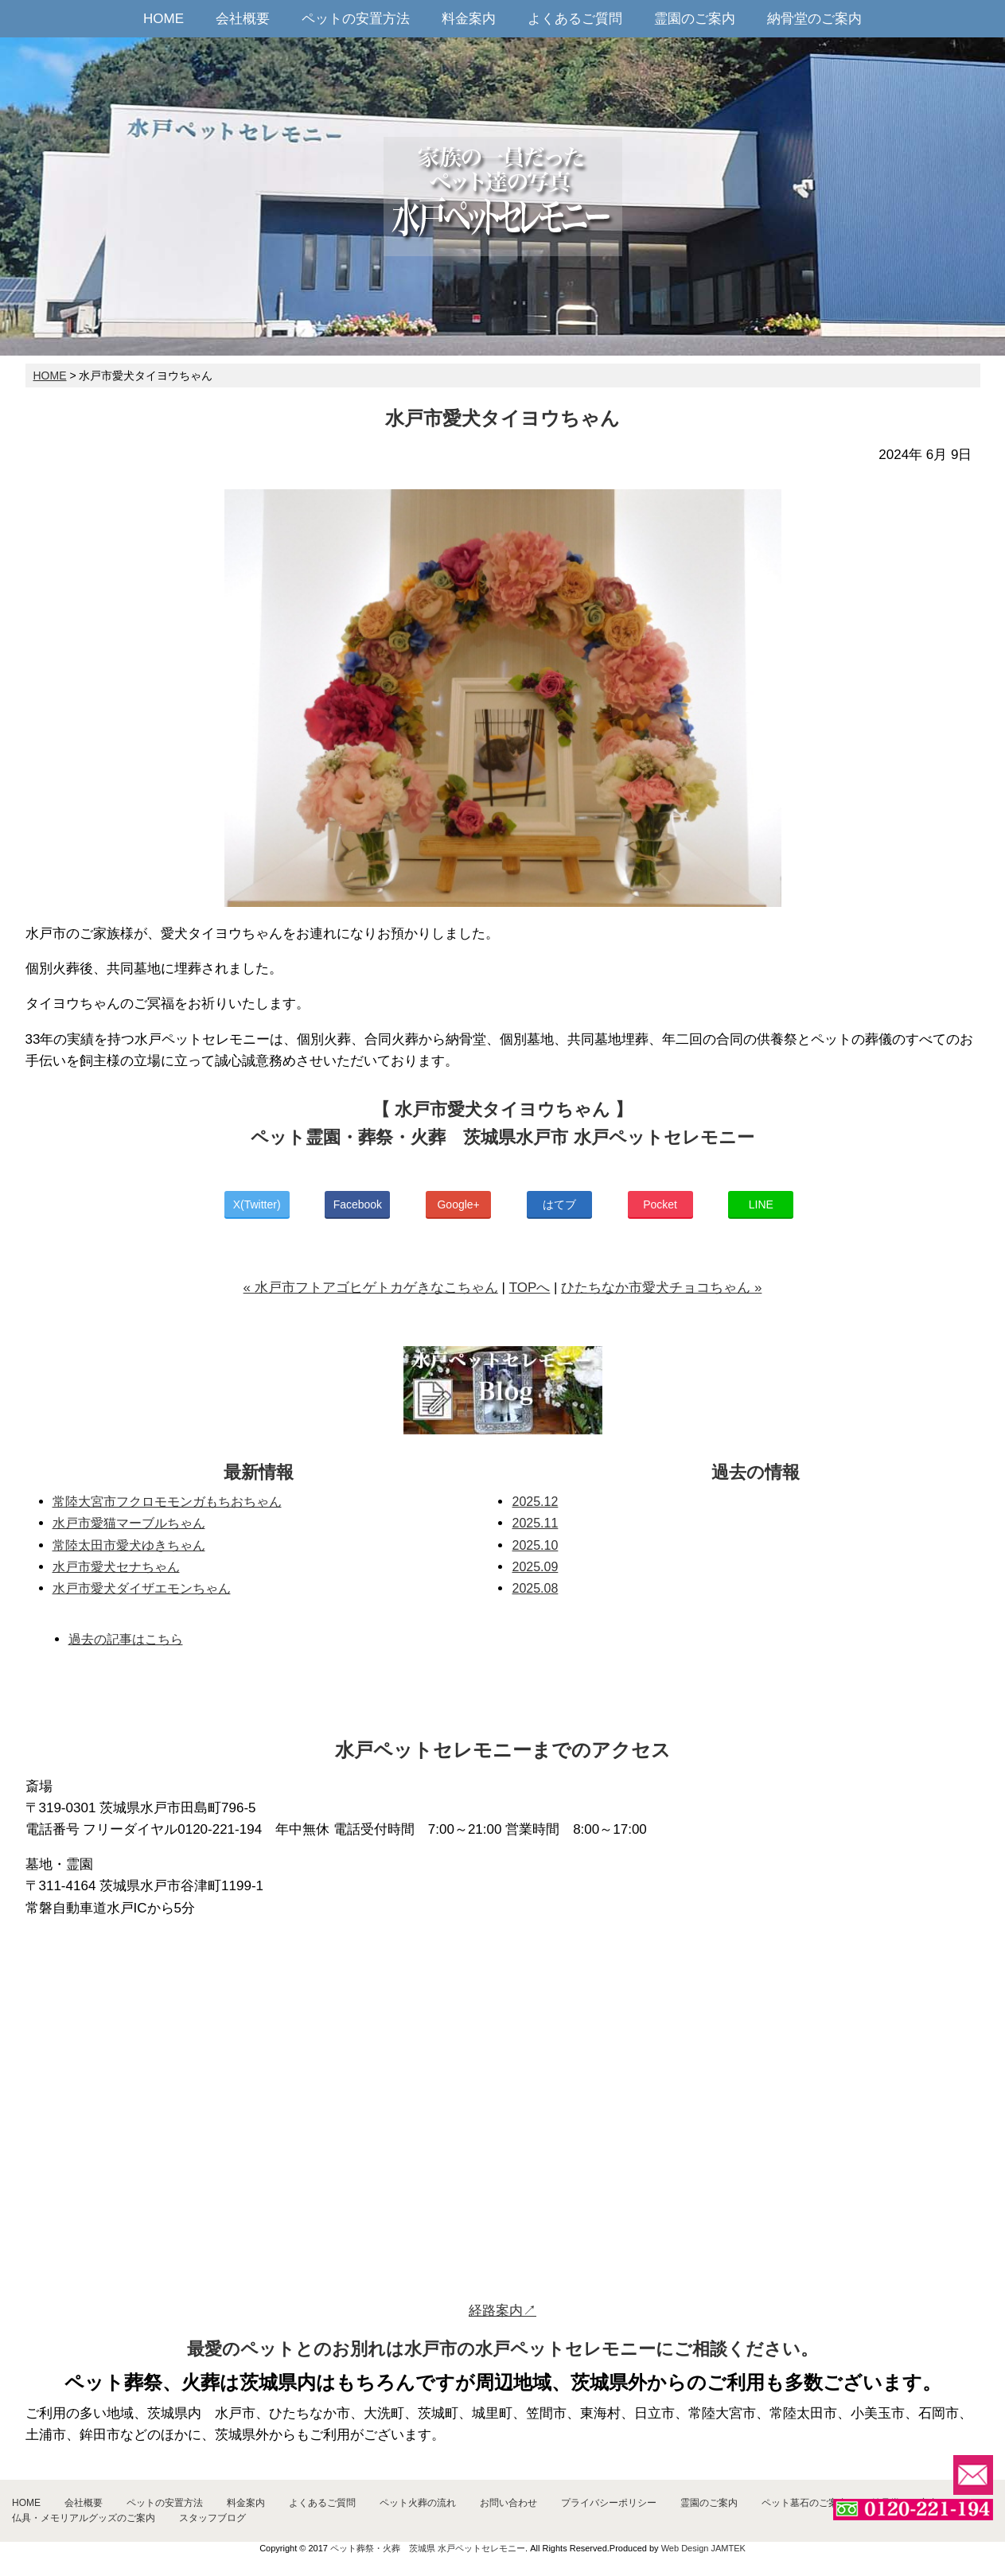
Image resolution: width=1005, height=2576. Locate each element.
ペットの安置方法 (356, 18)
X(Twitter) (257, 1204)
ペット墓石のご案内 (804, 2502)
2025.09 (535, 1567)
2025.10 (535, 1545)
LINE (761, 1204)
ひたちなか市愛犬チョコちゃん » (661, 1287)
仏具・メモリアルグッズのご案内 (83, 2517)
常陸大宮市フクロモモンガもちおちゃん (167, 1501)
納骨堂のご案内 (814, 18)
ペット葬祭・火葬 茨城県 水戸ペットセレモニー (427, 2548)
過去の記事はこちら (125, 1639)
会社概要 (243, 18)
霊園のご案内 (694, 18)
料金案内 (469, 18)
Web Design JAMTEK (703, 2548)
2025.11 (535, 1523)
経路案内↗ (502, 2310)
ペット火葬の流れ (418, 2502)
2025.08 (535, 1588)
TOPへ (530, 1287)
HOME (163, 18)
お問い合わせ (508, 2502)
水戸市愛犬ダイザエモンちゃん (142, 1588)
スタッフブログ (212, 2517)
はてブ (559, 1204)
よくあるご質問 (575, 18)
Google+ (458, 1204)
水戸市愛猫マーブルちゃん (129, 1523)
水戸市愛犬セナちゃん (116, 1567)
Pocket (660, 1204)
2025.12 (535, 1501)
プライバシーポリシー (608, 2502)
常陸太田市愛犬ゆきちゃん (129, 1545)
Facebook (357, 1204)
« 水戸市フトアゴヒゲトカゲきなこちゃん (370, 1287)
